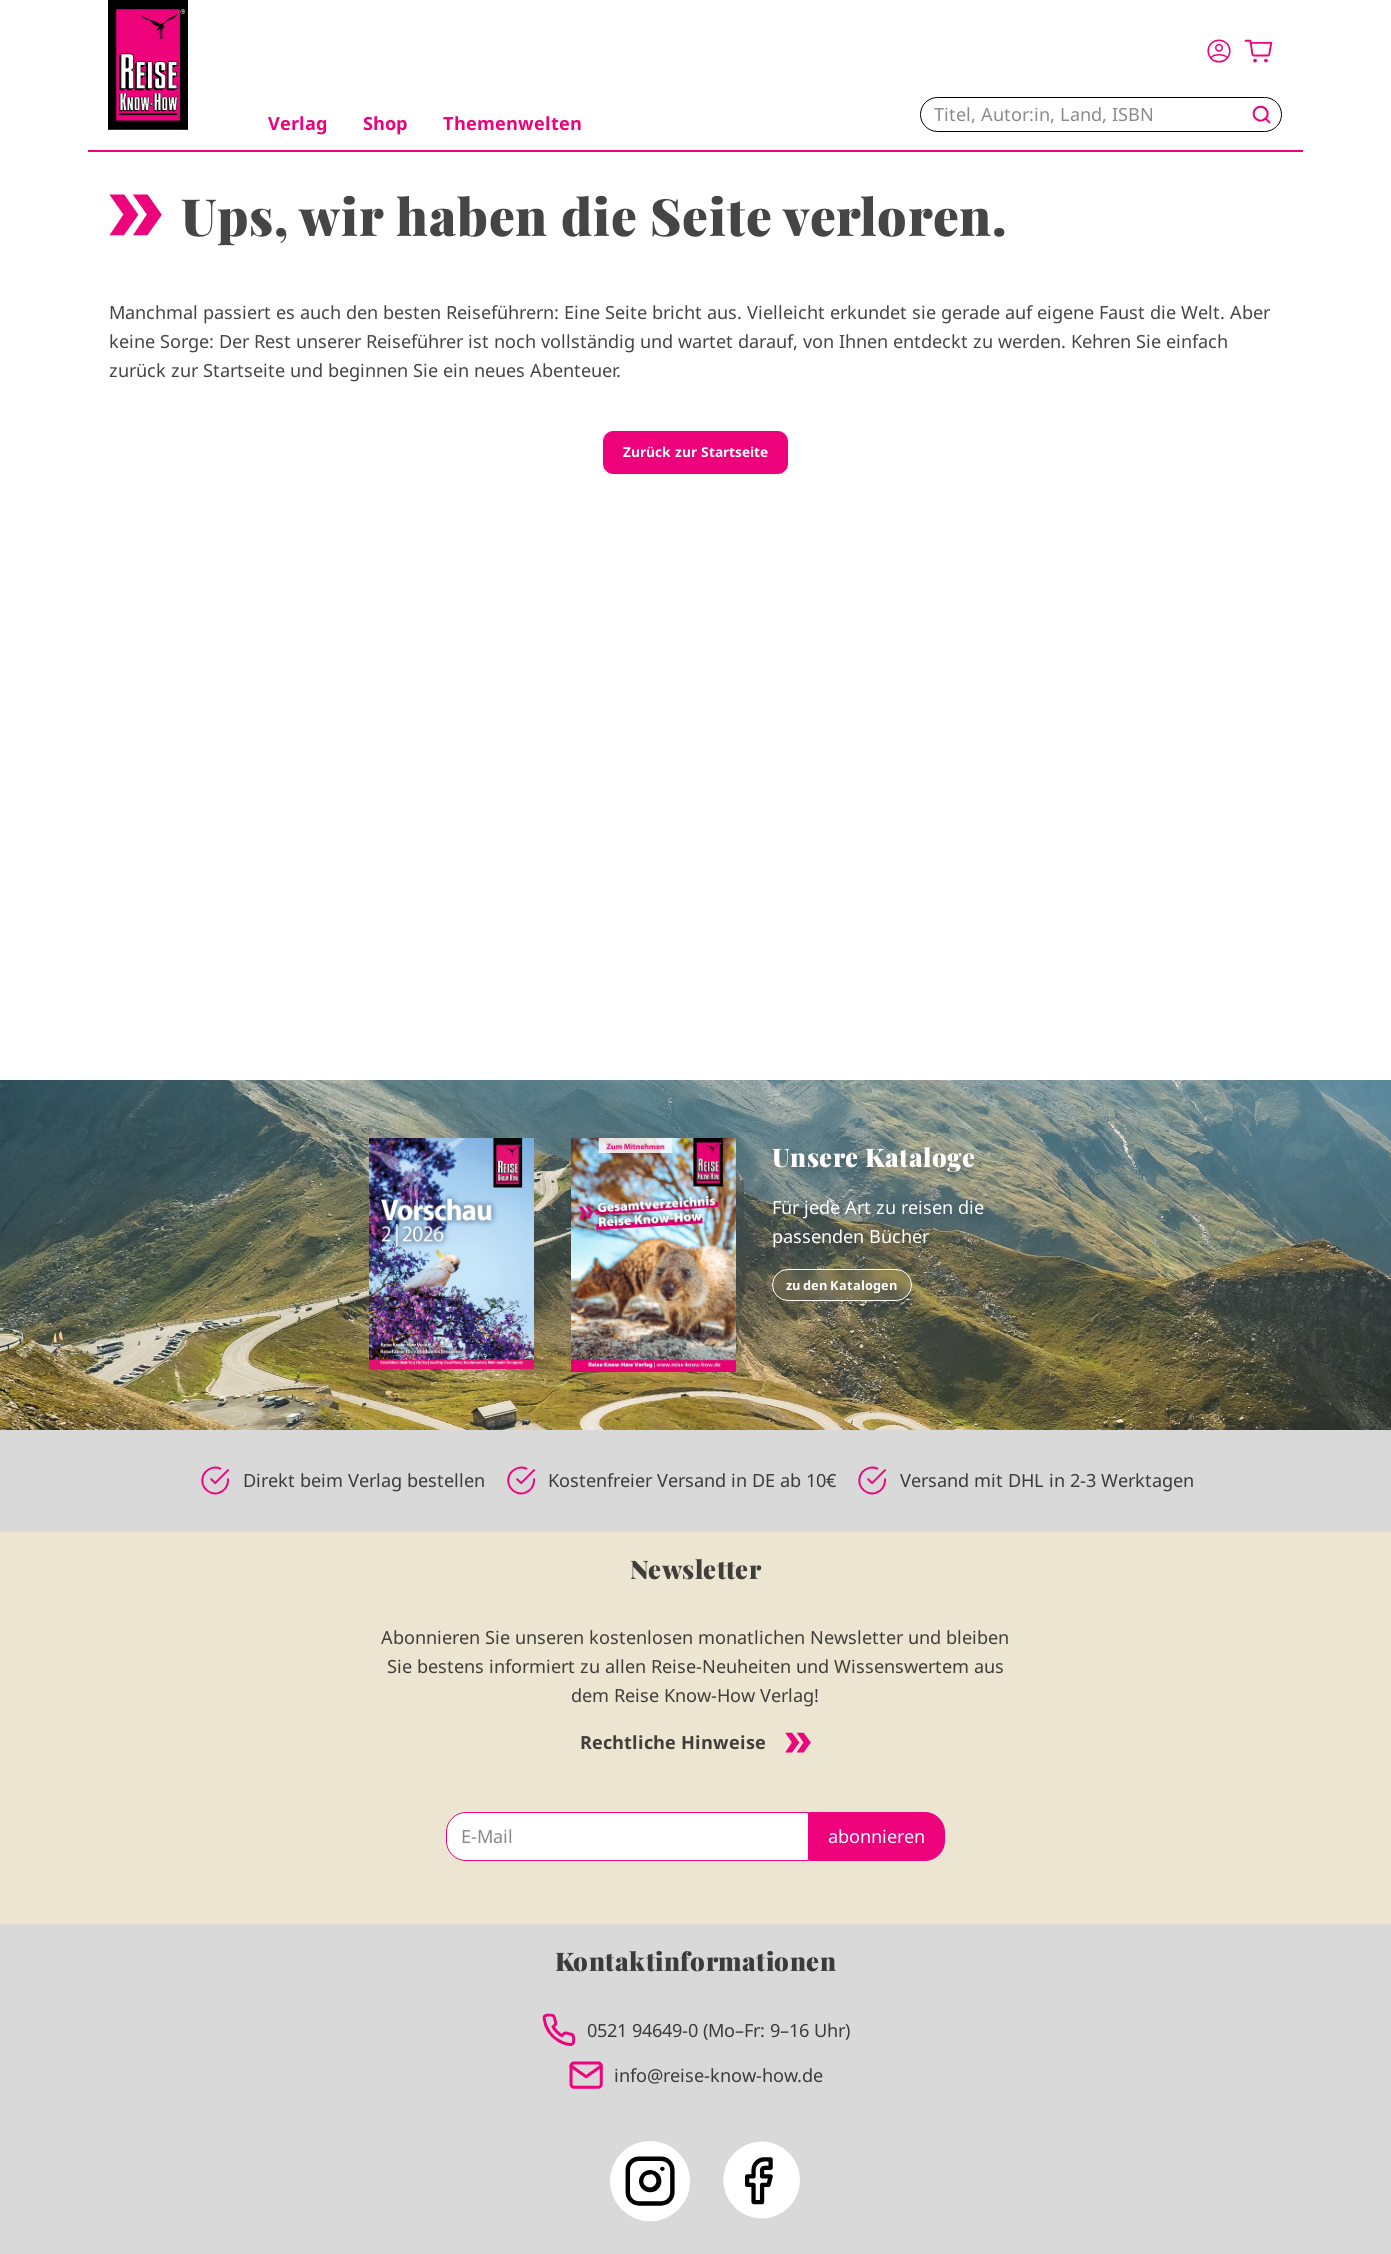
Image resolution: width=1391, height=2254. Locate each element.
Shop (385, 123)
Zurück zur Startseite (695, 451)
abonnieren (876, 1836)
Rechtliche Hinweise (695, 1742)
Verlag (297, 123)
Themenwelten (512, 123)
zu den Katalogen (841, 1285)
